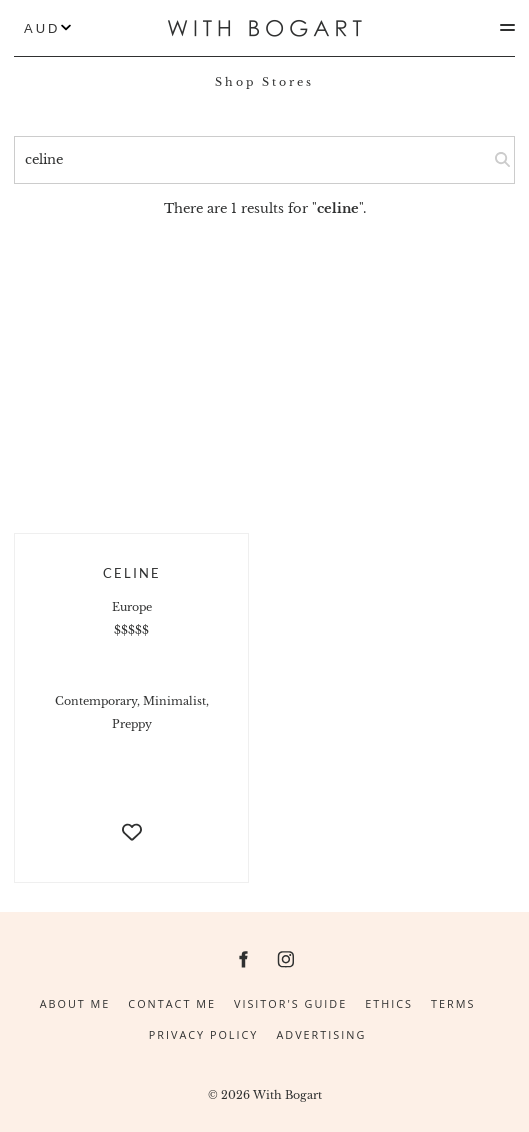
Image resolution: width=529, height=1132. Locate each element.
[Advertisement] (264, 369)
